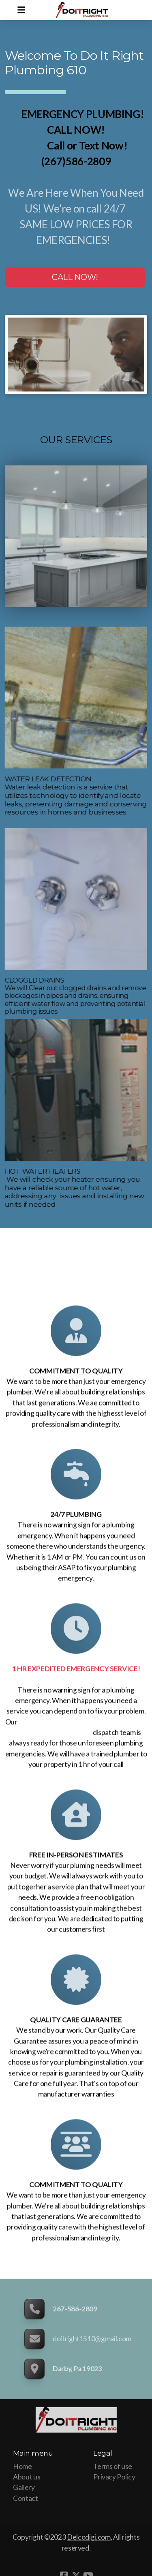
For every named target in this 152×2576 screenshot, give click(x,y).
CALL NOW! (75, 277)
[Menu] (21, 10)
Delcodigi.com (88, 2537)
